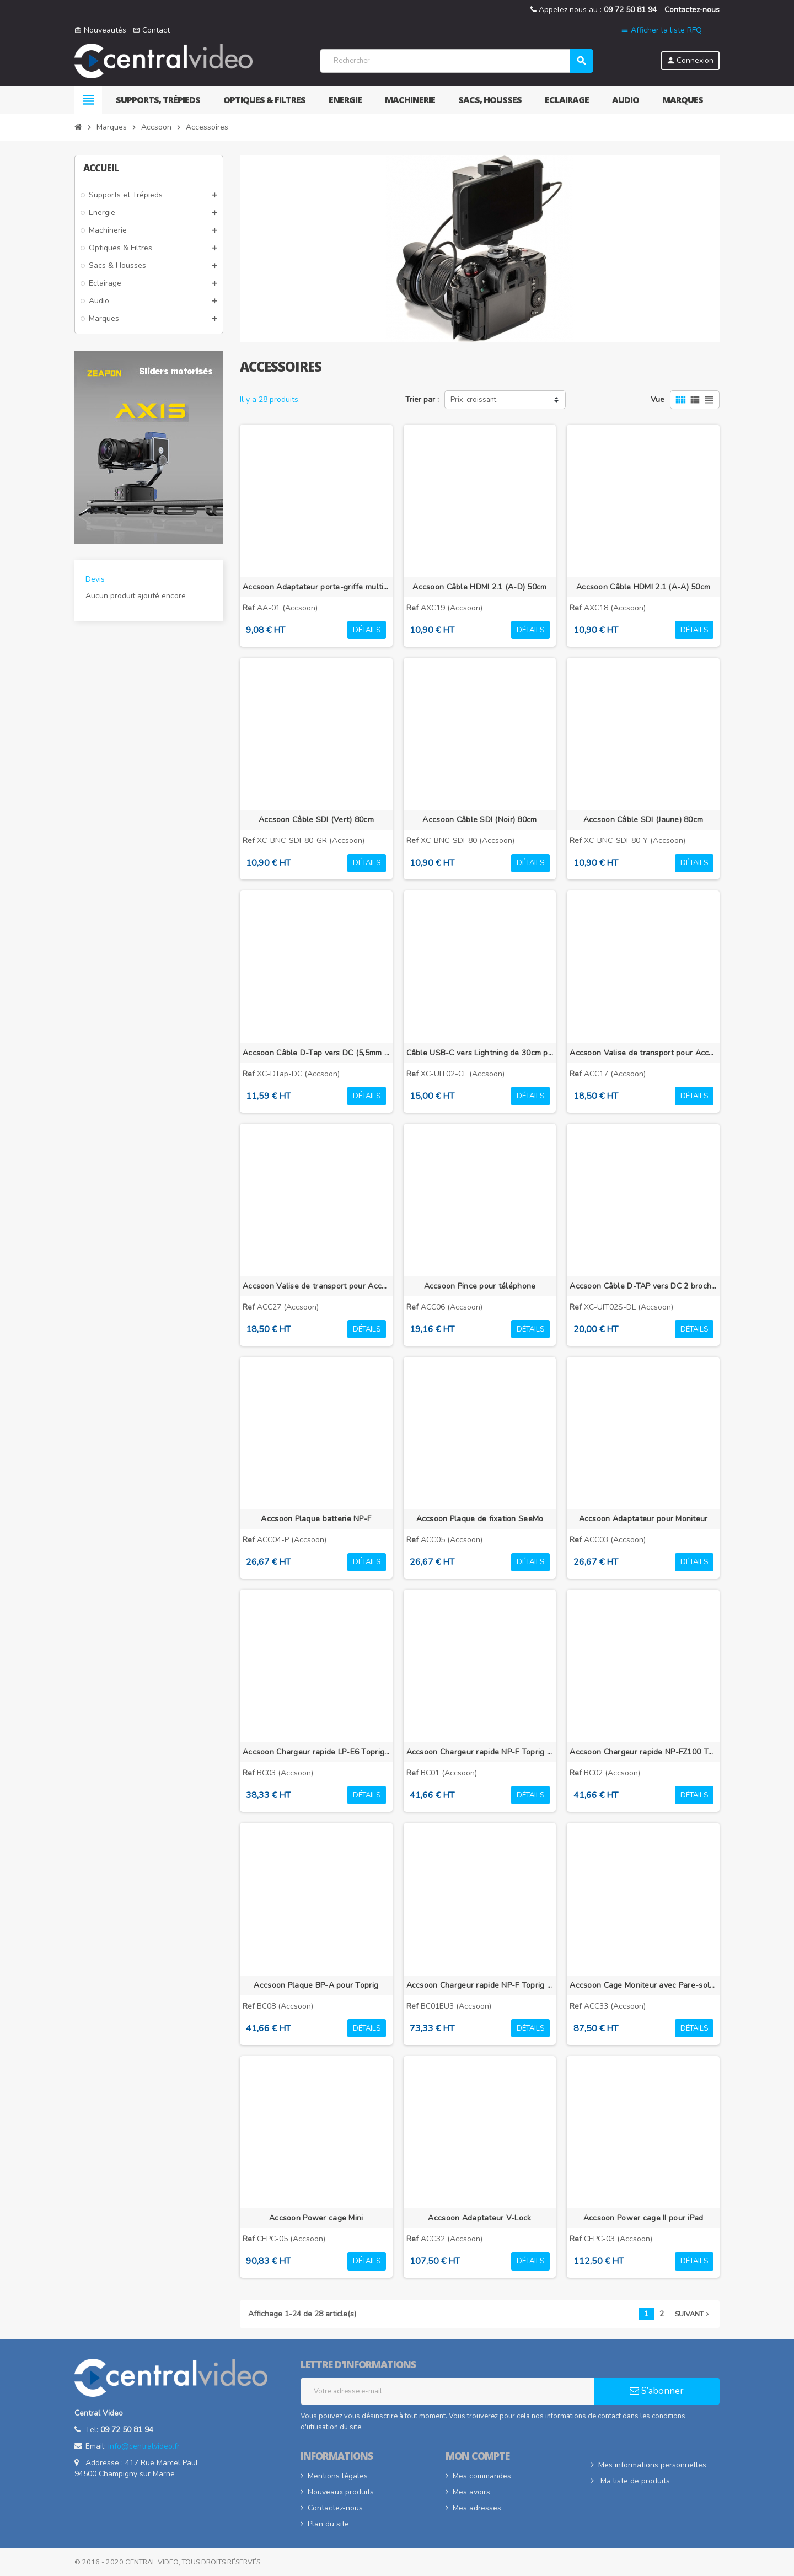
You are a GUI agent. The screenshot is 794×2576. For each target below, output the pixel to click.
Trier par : (422, 399)
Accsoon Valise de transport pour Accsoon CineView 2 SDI (316, 1286)
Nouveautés (100, 30)
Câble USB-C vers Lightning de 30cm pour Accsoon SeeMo (480, 1053)
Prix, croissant (473, 400)
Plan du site (328, 2524)
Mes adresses (477, 2508)
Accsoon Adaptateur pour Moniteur (643, 1519)
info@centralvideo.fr (144, 2446)
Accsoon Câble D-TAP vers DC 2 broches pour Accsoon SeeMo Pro (643, 1286)
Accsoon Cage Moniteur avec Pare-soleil (643, 1985)
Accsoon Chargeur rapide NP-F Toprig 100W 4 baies (480, 1752)
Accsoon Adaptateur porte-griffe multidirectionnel (316, 587)
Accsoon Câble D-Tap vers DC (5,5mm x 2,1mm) (316, 1053)
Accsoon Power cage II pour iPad (643, 2218)
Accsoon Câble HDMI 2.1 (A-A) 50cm (643, 587)
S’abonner (657, 2391)
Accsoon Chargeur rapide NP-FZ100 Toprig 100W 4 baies (643, 1752)
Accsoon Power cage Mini (316, 2218)
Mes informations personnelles (652, 2465)
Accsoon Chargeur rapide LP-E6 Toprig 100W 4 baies (316, 1752)
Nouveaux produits (341, 2492)
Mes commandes (482, 2476)
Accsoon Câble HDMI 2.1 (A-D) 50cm (479, 587)
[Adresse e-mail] (447, 2391)
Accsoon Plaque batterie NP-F (316, 1519)
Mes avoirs (471, 2492)
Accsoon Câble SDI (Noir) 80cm (479, 819)
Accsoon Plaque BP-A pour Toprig (316, 1985)
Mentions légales (338, 2476)
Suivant (693, 2314)
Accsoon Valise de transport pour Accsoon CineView (643, 1053)
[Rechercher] (456, 61)
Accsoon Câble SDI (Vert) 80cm (316, 819)
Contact (151, 30)
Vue (657, 399)
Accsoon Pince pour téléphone (480, 1286)
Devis (95, 579)
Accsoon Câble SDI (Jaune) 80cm (643, 819)
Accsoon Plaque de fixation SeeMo (480, 1519)
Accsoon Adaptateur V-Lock (479, 2218)
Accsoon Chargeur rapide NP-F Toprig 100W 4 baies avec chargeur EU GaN (480, 1985)
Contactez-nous (692, 9)
